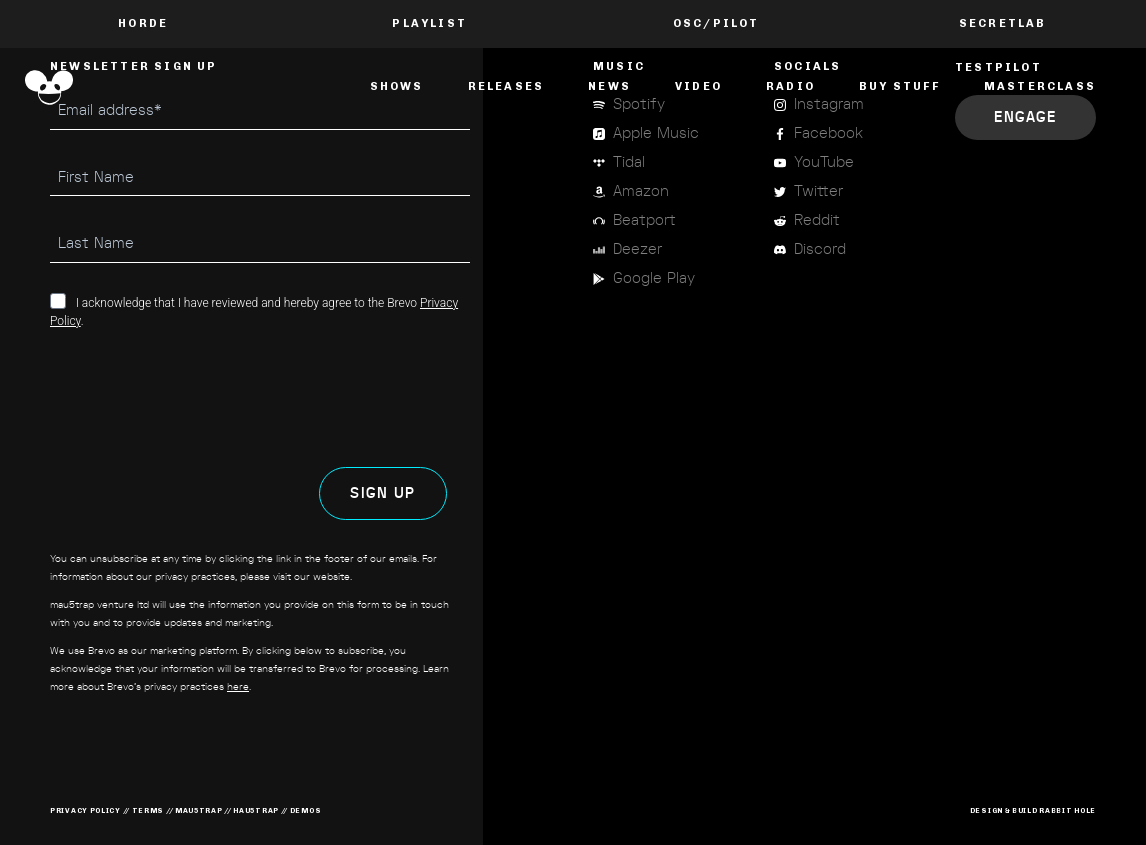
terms (148, 810)
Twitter (818, 191)
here (238, 687)
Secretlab (1003, 23)
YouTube (824, 162)
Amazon (641, 191)
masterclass (1040, 86)
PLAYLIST (429, 23)
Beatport (644, 220)
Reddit (817, 220)
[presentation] (202, 398)
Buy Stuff (899, 86)
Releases (506, 86)
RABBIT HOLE (1067, 810)
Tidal (629, 162)
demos (306, 810)
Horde (143, 23)
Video (698, 86)
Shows (397, 86)
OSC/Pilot (716, 23)
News (609, 86)
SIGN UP (383, 493)
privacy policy (85, 810)
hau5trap (256, 810)
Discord (820, 249)
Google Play (654, 278)
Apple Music (656, 133)
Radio (790, 86)
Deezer (637, 249)
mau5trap (199, 810)
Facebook (828, 133)
